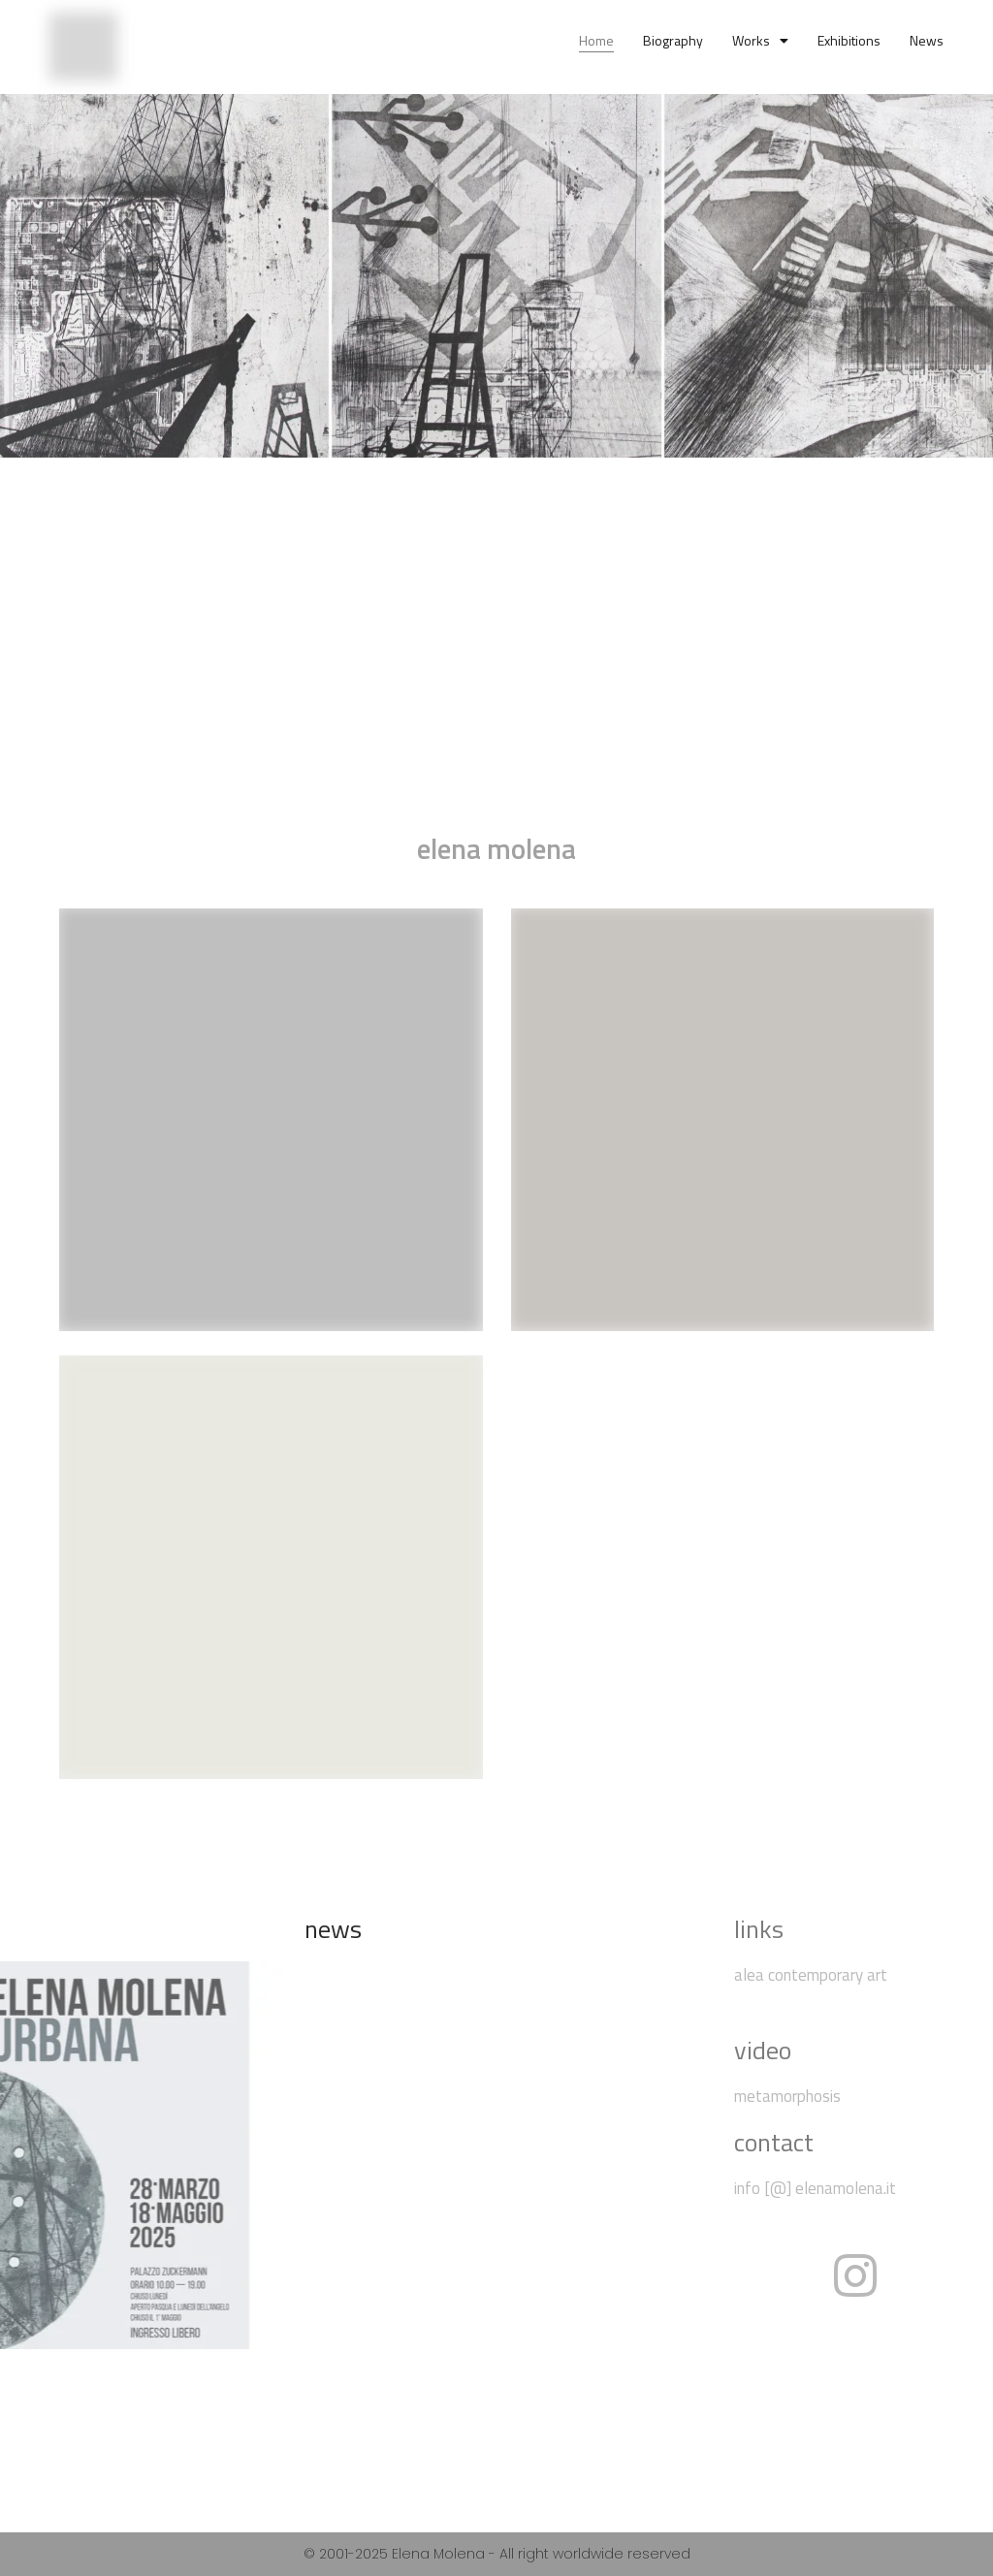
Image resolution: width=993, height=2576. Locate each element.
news (927, 40)
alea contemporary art (812, 1975)
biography (673, 40)
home (596, 40)
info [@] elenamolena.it (815, 2188)
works (760, 40)
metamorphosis (787, 2096)
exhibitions (849, 40)
